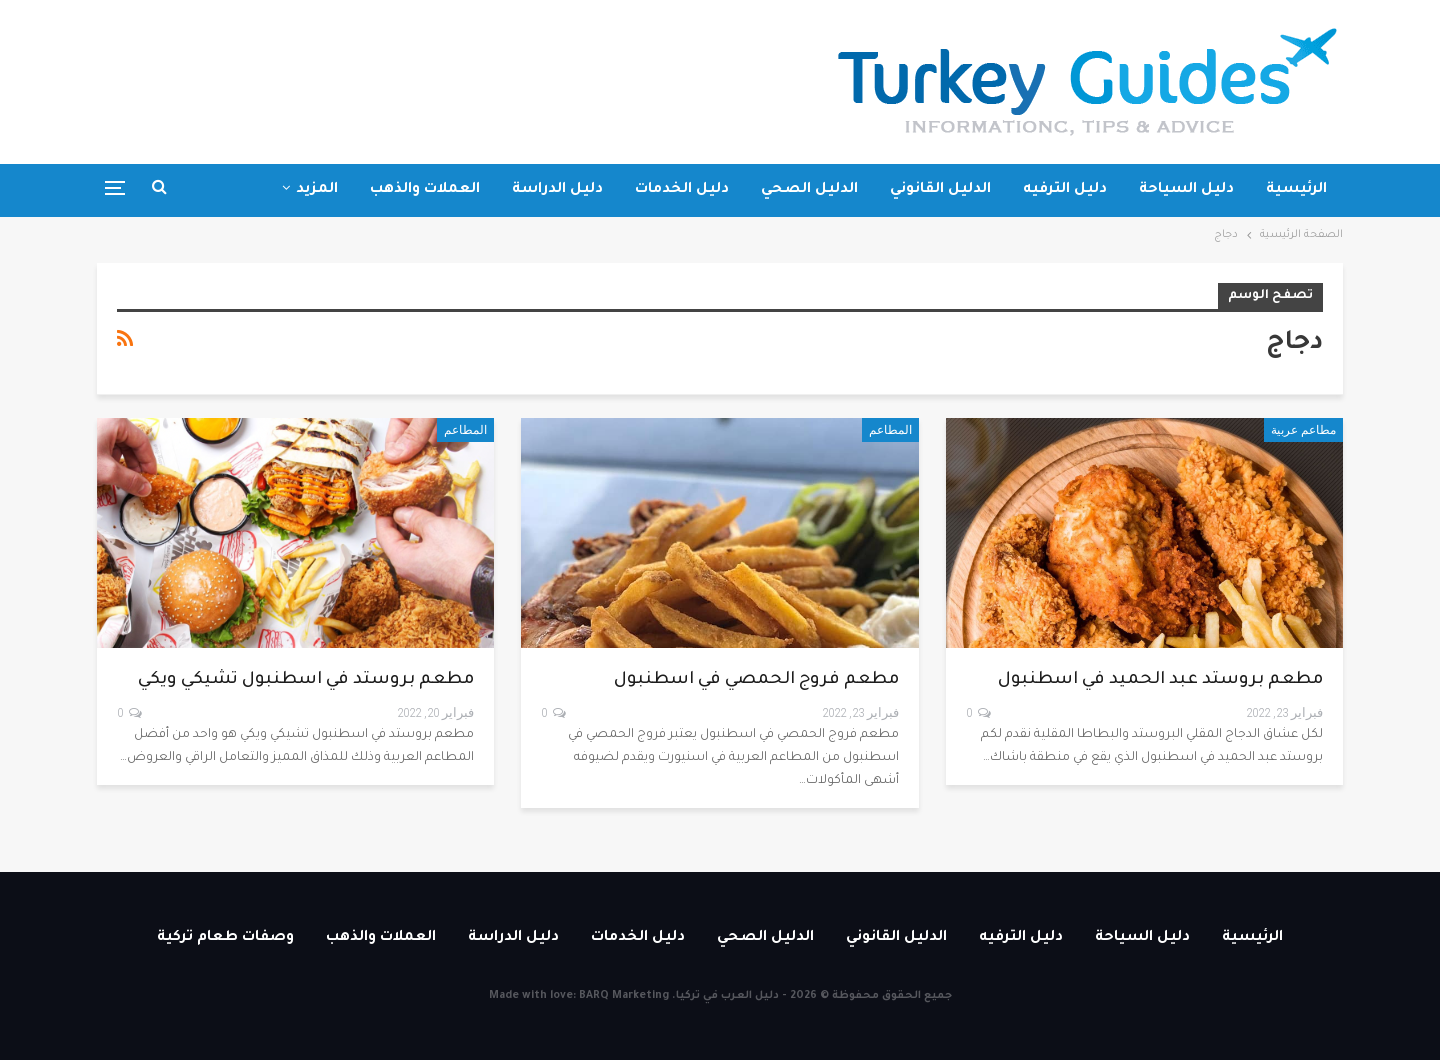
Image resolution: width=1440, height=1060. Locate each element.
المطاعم (890, 430)
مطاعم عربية (1303, 430)
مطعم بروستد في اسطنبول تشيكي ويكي (306, 680)
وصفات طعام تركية (225, 938)
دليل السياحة (1186, 190)
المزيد (317, 190)
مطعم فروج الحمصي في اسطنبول (756, 680)
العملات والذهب (425, 190)
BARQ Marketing (624, 996)
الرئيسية (1296, 190)
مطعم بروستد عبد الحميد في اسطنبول (1160, 680)
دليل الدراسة (557, 190)
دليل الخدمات (682, 190)
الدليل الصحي (809, 190)
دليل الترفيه (1065, 190)
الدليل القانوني (940, 190)
